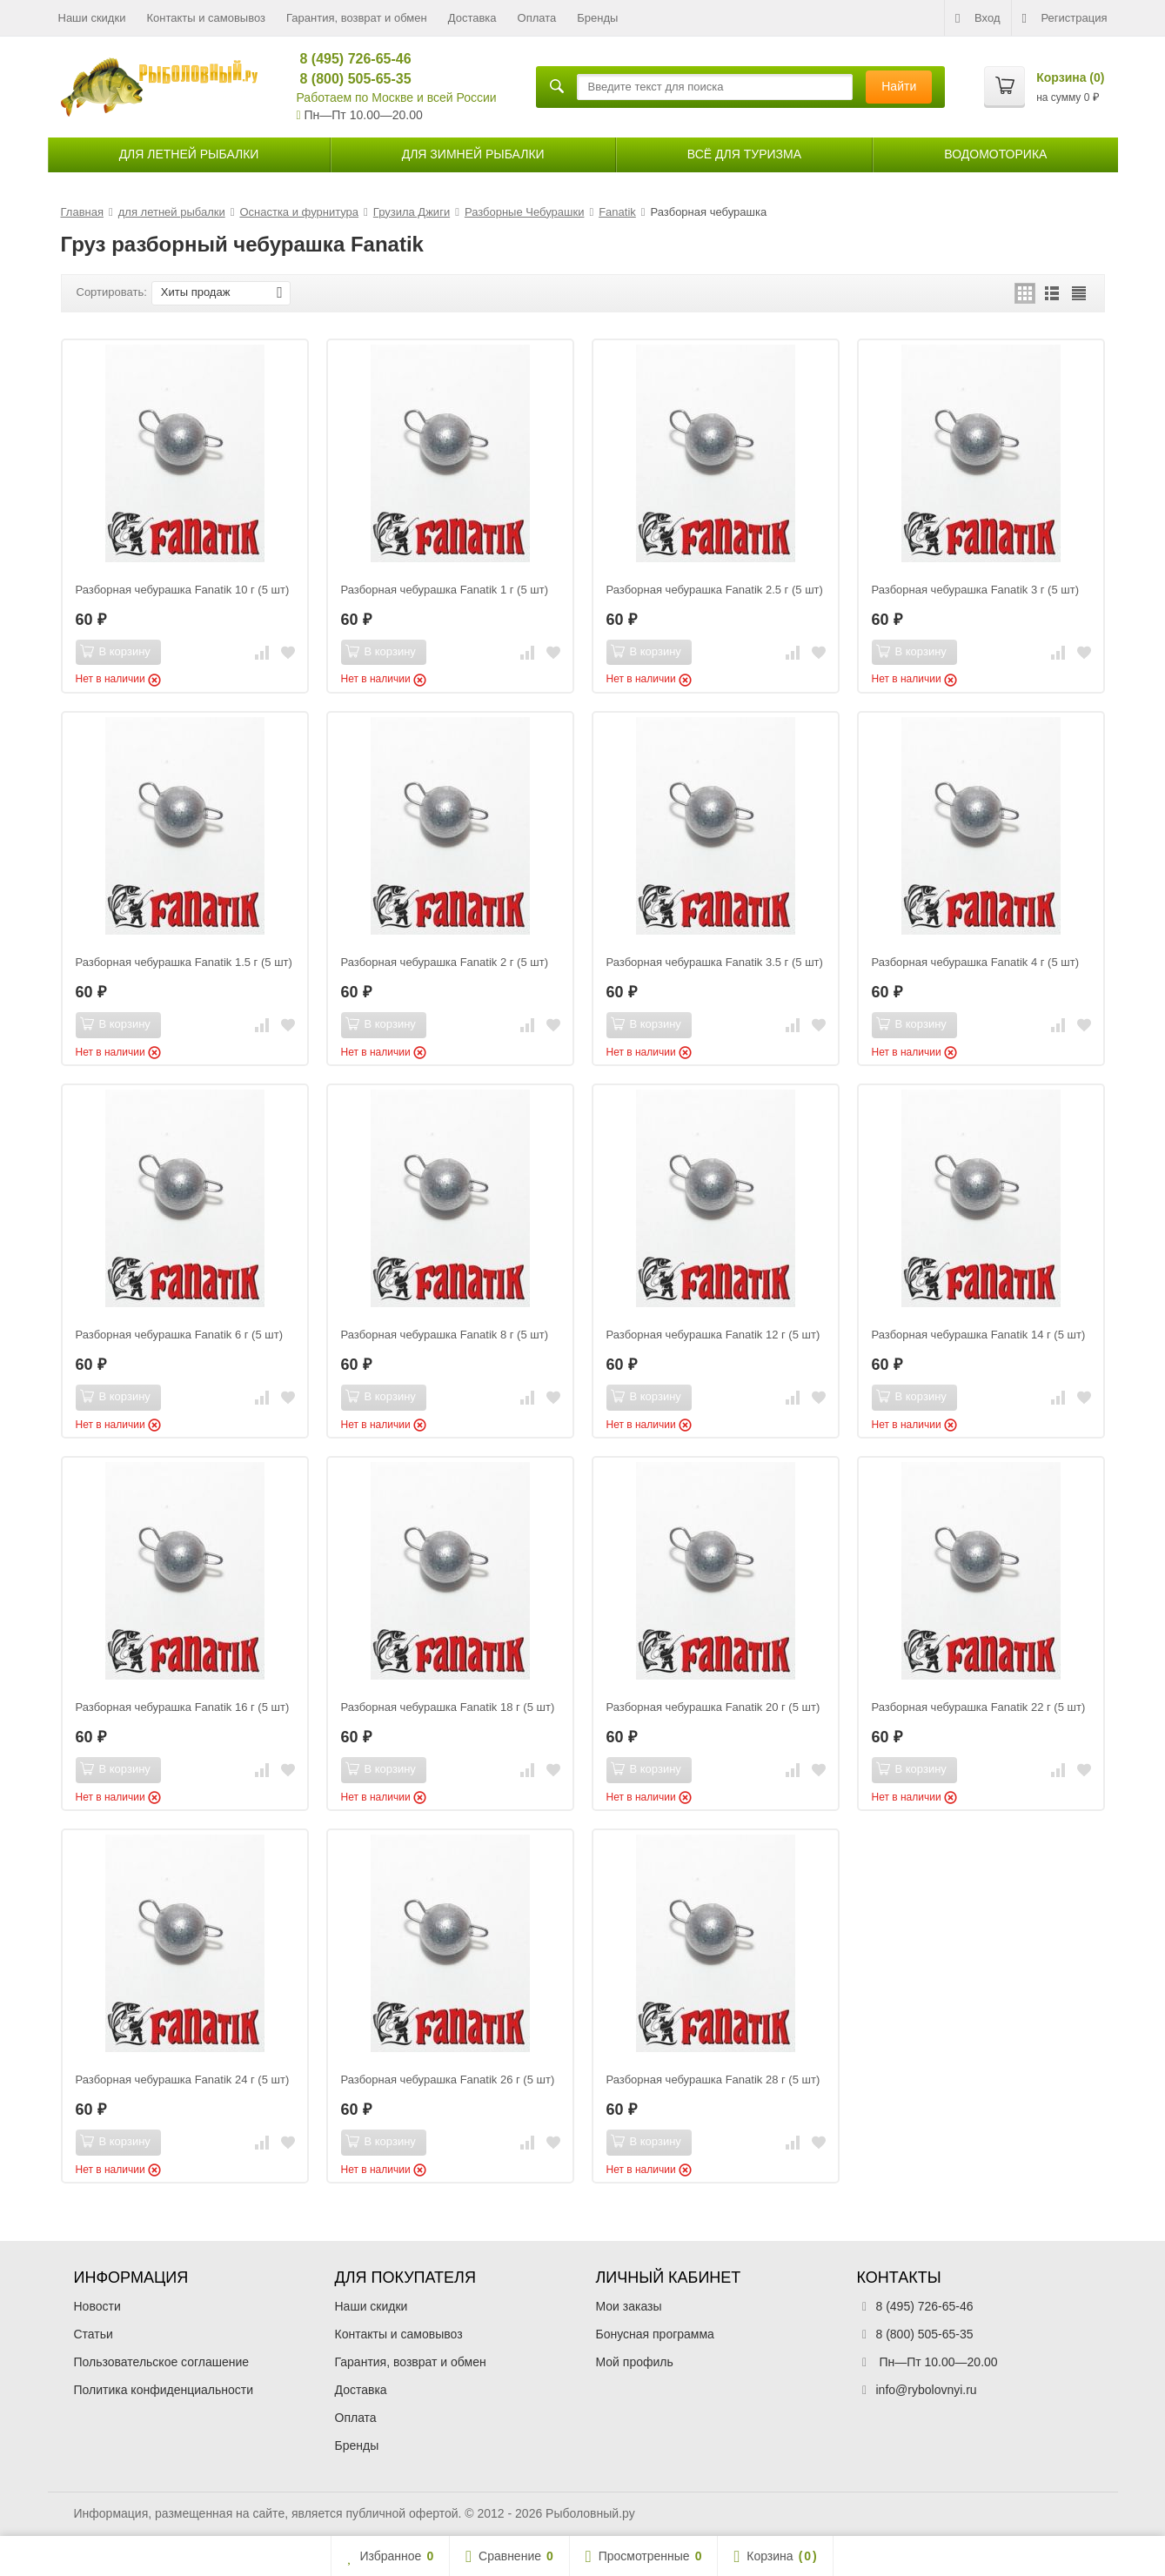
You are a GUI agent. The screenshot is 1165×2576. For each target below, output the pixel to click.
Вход (977, 18)
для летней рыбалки (189, 154)
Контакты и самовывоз (205, 17)
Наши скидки (92, 17)
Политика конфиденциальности (164, 2390)
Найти (898, 86)
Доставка (472, 17)
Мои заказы (629, 2306)
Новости (97, 2306)
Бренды (597, 17)
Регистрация (1065, 18)
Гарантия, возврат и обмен (356, 17)
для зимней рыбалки (473, 154)
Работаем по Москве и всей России (397, 97)
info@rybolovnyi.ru (926, 2390)
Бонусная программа (655, 2334)
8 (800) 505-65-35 (348, 78)
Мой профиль (634, 2362)
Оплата (537, 17)
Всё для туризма (744, 154)
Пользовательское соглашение (162, 2362)
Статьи (93, 2334)
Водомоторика (995, 154)
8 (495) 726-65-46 (348, 58)
